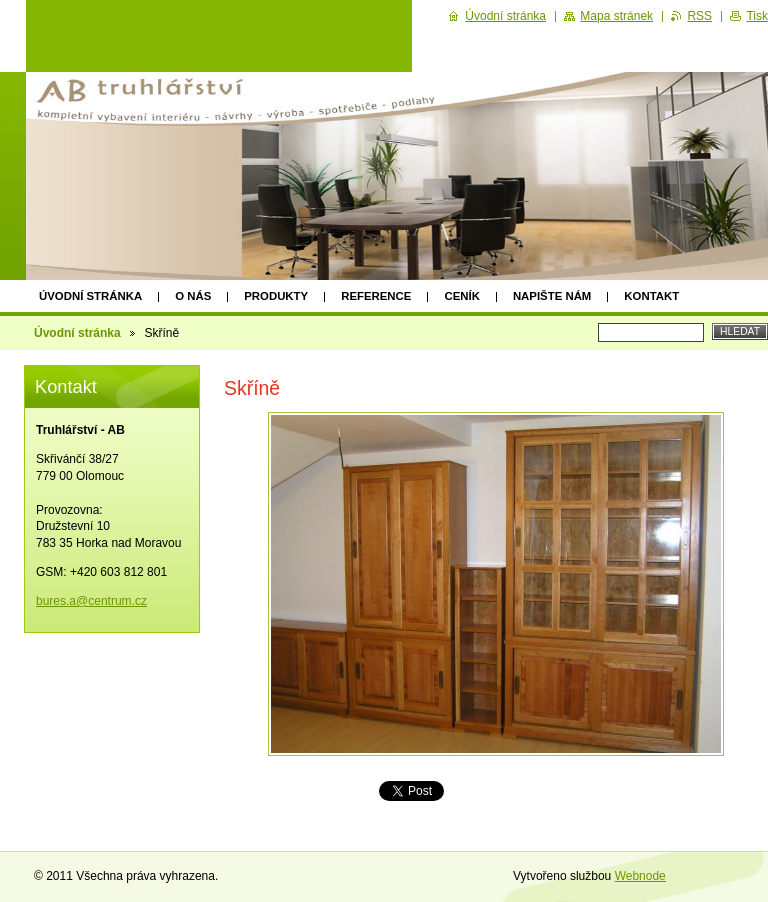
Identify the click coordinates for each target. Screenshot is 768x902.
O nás (193, 296)
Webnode (640, 876)
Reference (376, 296)
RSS (699, 16)
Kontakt (651, 296)
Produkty (276, 296)
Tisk (757, 16)
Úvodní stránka (90, 296)
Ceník (461, 296)
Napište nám (552, 296)
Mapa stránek (616, 16)
